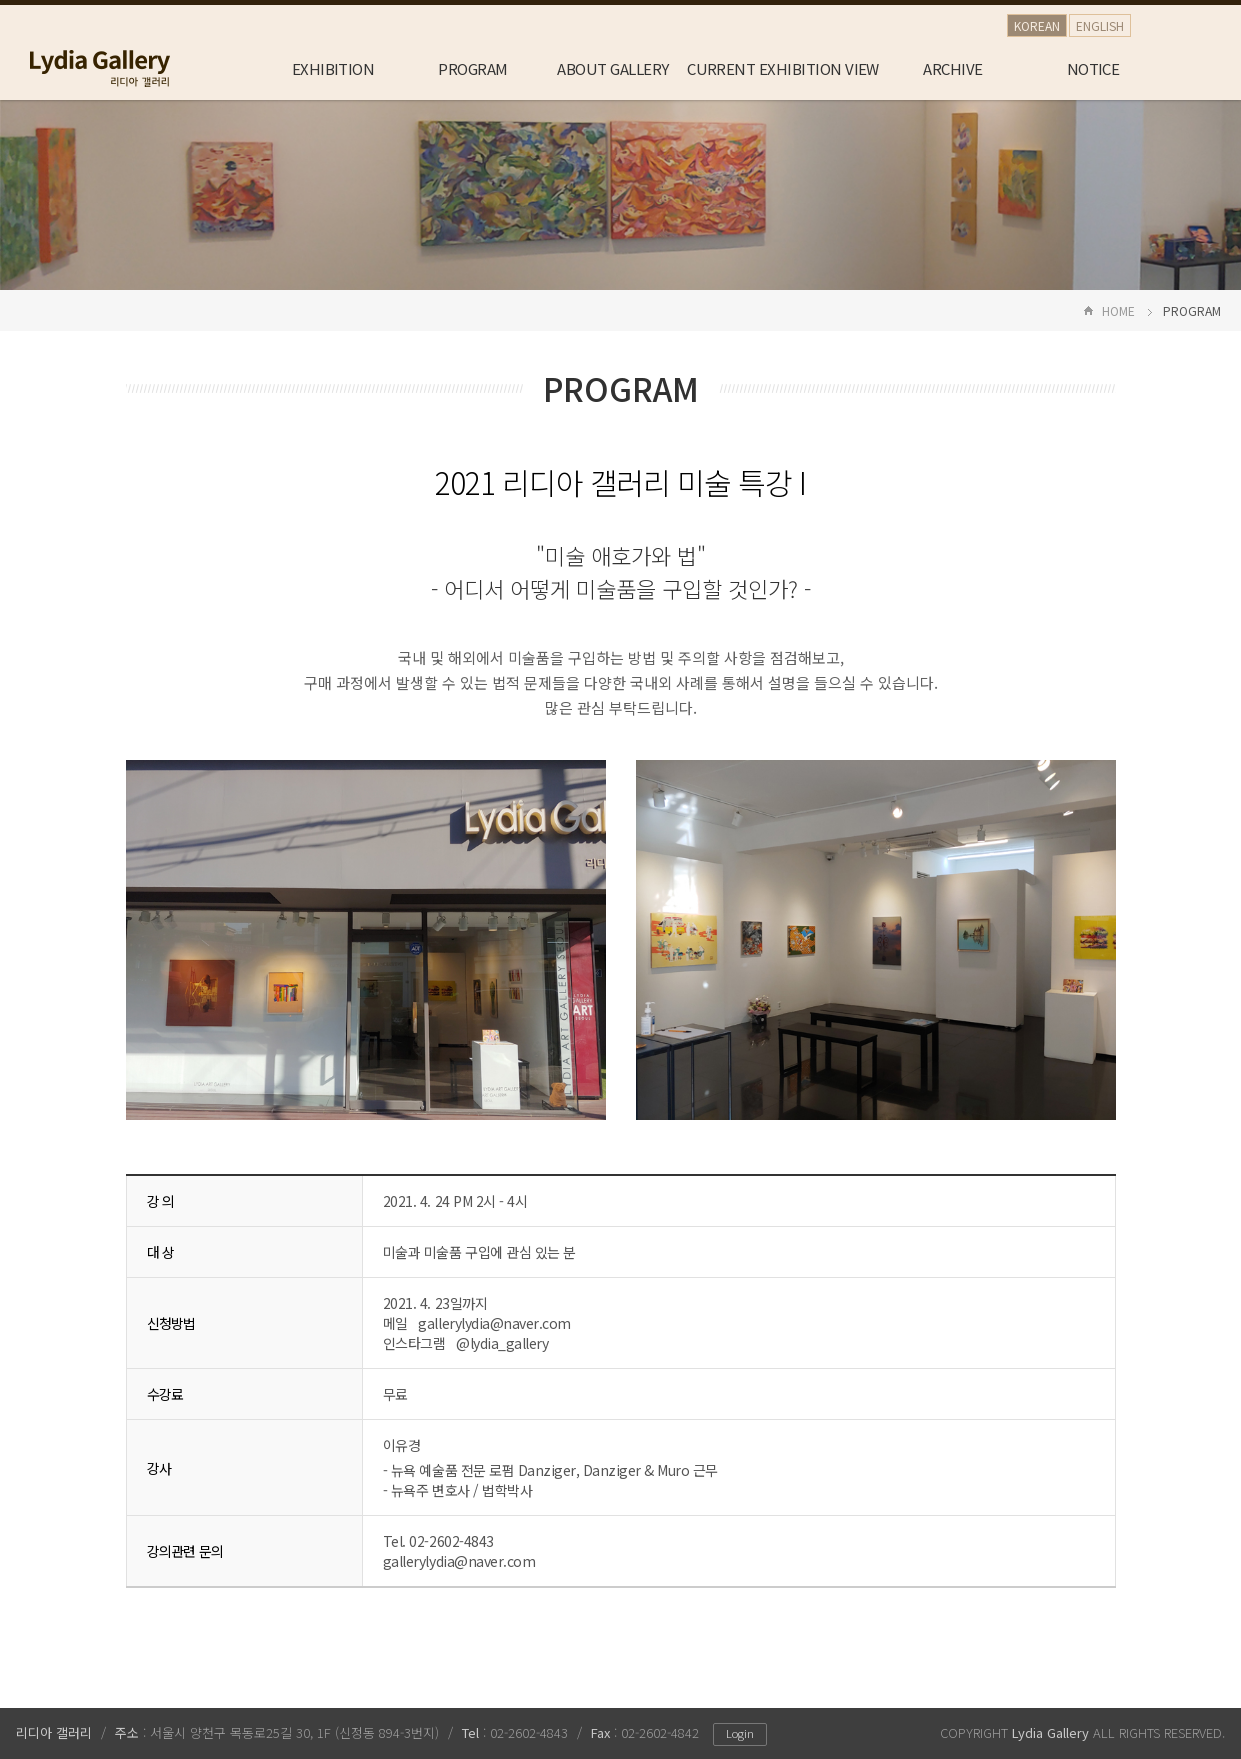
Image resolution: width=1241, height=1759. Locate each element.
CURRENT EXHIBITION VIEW (783, 68)
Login (740, 1733)
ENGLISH (1100, 25)
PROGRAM (472, 68)
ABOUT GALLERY (612, 68)
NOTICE (1093, 68)
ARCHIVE (952, 68)
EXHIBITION (333, 68)
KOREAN (1037, 25)
